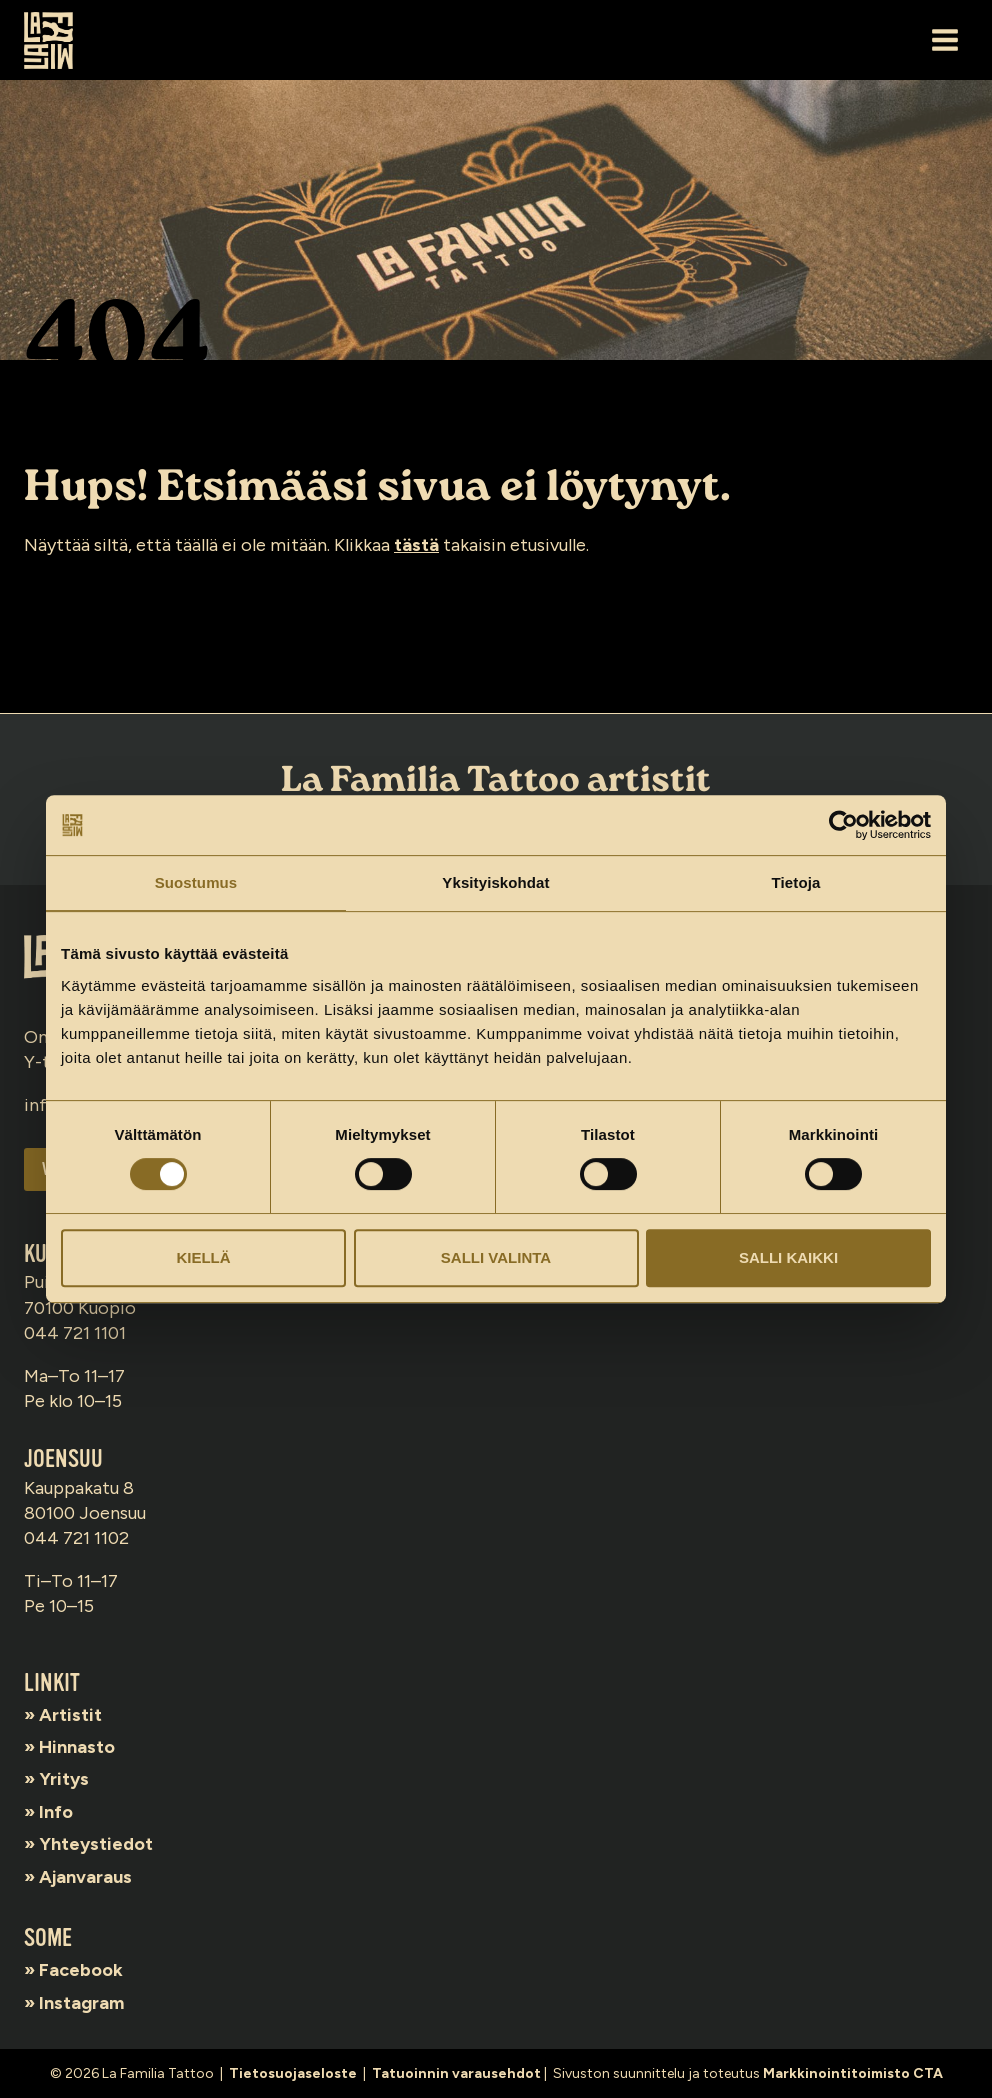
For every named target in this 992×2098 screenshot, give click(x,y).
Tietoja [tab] (796, 882)
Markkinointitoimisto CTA (853, 2073)
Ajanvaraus (85, 1877)
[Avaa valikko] (944, 39)
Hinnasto (77, 1747)
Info (56, 1812)
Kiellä (203, 1257)
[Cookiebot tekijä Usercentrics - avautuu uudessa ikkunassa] (843, 825)
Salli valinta (496, 1257)
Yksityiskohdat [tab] (495, 882)
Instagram (81, 2003)
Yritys (64, 1779)
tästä (416, 545)
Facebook (81, 1970)
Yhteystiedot (96, 1844)
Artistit (70, 1715)
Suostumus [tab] (196, 882)
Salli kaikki (788, 1257)
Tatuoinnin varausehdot (456, 2073)
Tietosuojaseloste (293, 2073)
